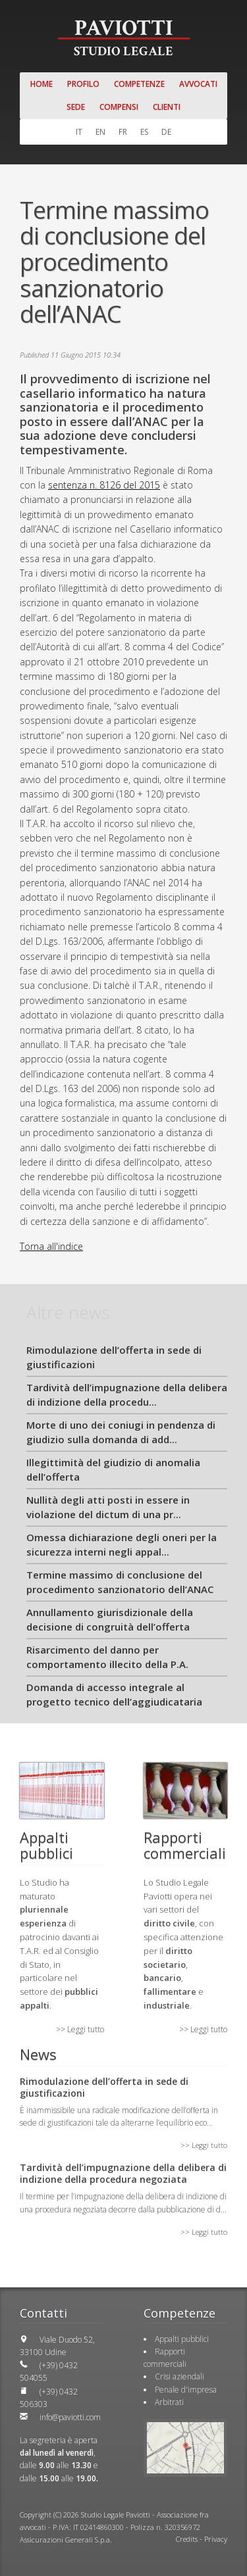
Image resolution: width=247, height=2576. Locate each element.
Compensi (118, 106)
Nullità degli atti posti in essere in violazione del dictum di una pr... (108, 1507)
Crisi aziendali (179, 2376)
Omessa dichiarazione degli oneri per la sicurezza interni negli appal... (121, 1545)
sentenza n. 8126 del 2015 (104, 485)
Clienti (166, 106)
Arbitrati (169, 2402)
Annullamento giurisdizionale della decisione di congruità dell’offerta (109, 1620)
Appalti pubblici (182, 2339)
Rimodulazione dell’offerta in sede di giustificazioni (114, 1357)
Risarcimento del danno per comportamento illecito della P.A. (107, 1657)
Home (41, 83)
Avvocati (198, 83)
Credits (187, 2539)
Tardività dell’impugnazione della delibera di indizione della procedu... (126, 1395)
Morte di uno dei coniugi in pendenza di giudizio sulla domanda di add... (120, 1432)
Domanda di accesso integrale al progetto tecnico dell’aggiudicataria (114, 1695)
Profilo (83, 83)
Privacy (215, 2539)
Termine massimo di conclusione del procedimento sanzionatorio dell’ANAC (119, 1582)
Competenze (139, 83)
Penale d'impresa (186, 2389)
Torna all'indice (51, 1246)
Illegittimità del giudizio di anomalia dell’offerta (113, 1470)
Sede (76, 106)
